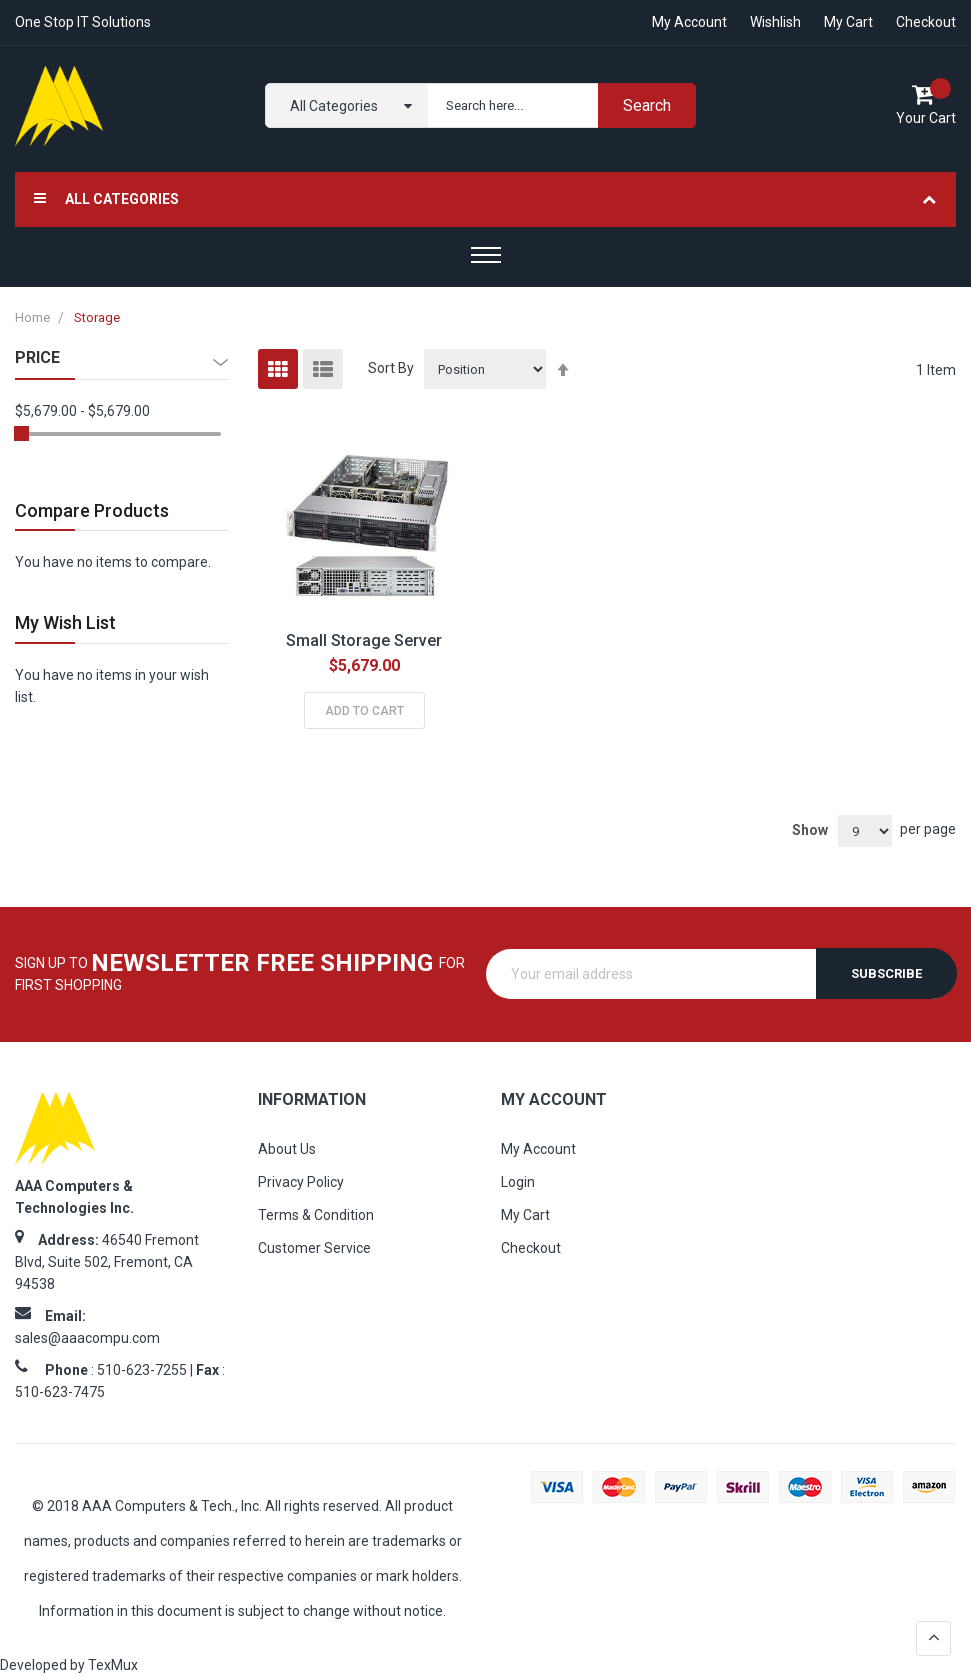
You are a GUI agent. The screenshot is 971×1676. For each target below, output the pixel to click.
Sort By (391, 368)
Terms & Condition (316, 1215)
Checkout (926, 22)
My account (689, 22)
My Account (538, 1149)
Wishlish (775, 22)
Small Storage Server (364, 640)
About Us (287, 1149)
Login (518, 1182)
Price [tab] (37, 358)
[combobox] (557, 105)
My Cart (848, 22)
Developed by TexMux (69, 1665)
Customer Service (314, 1248)
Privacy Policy (301, 1182)
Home (34, 317)
